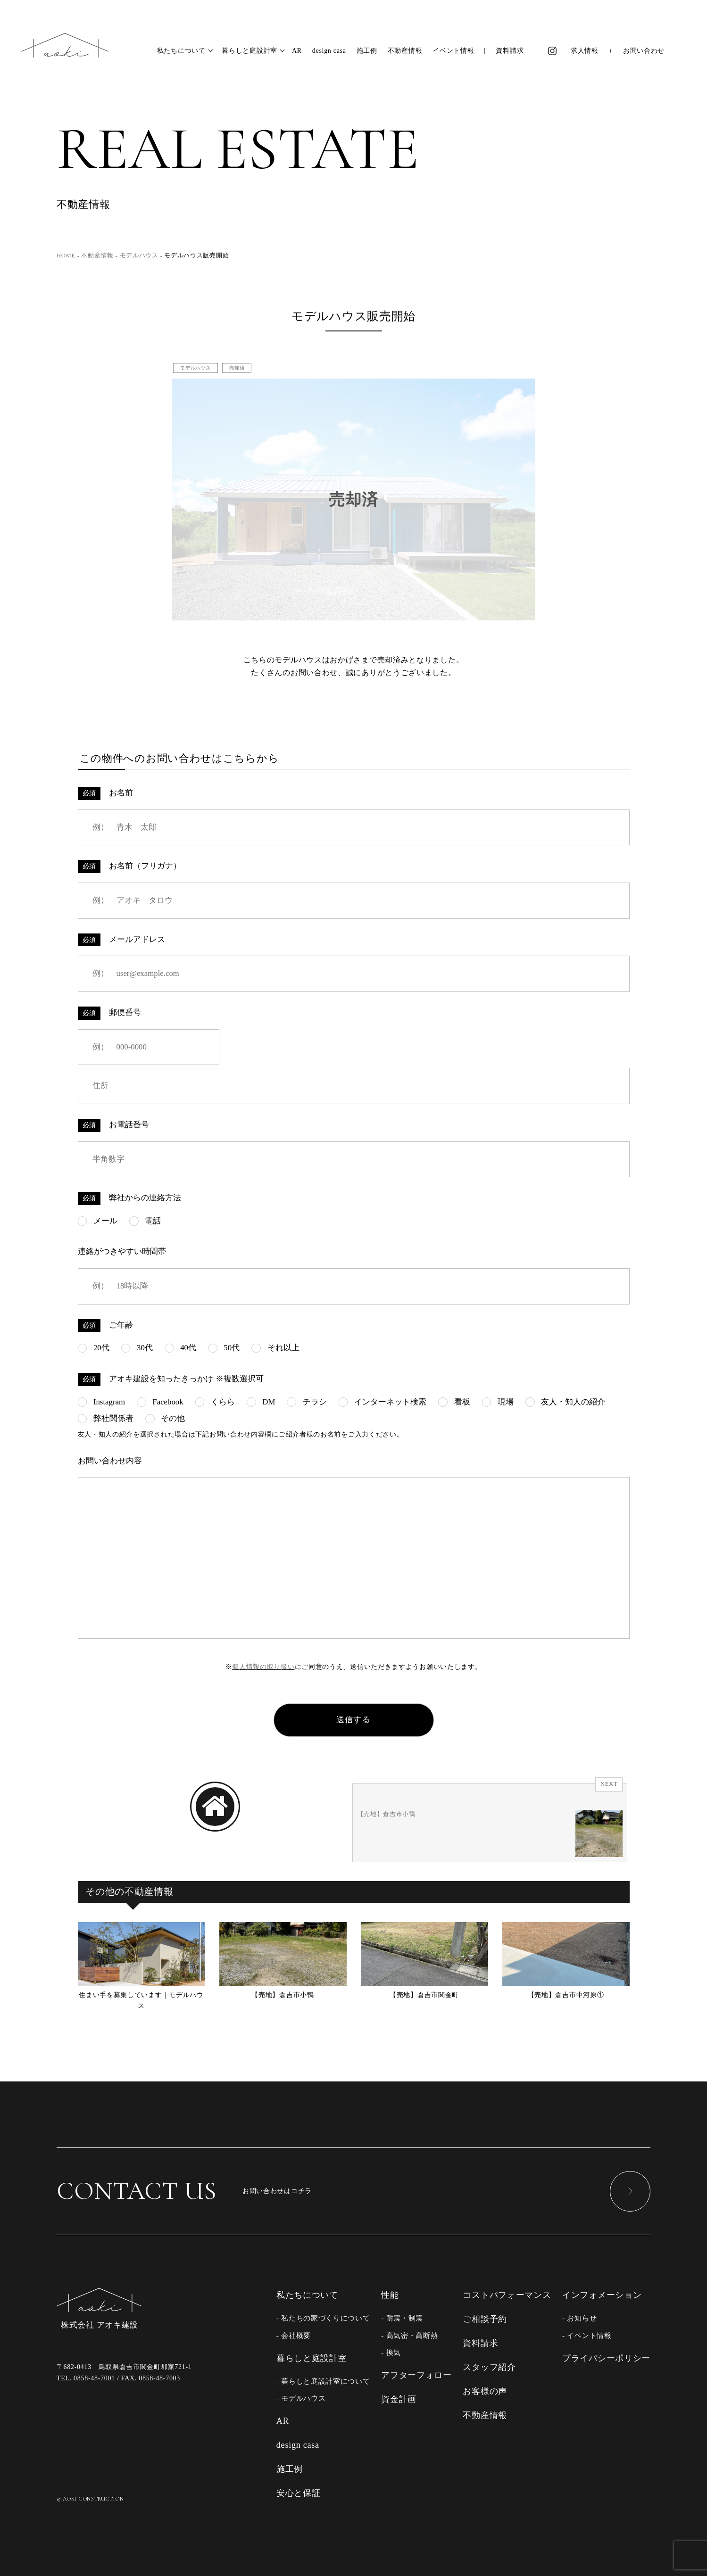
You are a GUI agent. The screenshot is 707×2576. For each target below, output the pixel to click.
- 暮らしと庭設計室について (323, 2381)
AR (297, 51)
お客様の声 (485, 2391)
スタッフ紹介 (489, 2367)
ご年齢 (105, 1325)
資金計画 (398, 2399)
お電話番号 (114, 1125)
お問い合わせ (644, 50)
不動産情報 (405, 51)
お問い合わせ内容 (110, 1460)
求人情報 (585, 50)
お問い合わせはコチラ (353, 2191)
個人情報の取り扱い (263, 1666)
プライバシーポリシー (606, 2358)
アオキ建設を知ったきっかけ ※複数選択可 (171, 1379)
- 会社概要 (293, 2335)
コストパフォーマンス (507, 2295)
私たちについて (181, 51)
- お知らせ (579, 2318)
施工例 (367, 51)
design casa (329, 51)
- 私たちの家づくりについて (323, 2318)
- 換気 (391, 2352)
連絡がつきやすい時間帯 (122, 1251)
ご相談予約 (485, 2319)
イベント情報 (453, 51)
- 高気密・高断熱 (409, 2335)
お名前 (105, 793)
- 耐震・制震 (402, 2318)
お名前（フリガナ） (130, 866)
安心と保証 (298, 2493)
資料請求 (510, 51)
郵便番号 (109, 1013)
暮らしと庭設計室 (249, 51)
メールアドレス (122, 940)
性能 (390, 2295)
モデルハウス (195, 368)
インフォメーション (601, 2295)
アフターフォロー (416, 2375)
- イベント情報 (587, 2335)
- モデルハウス (301, 2398)
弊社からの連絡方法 (130, 1198)
